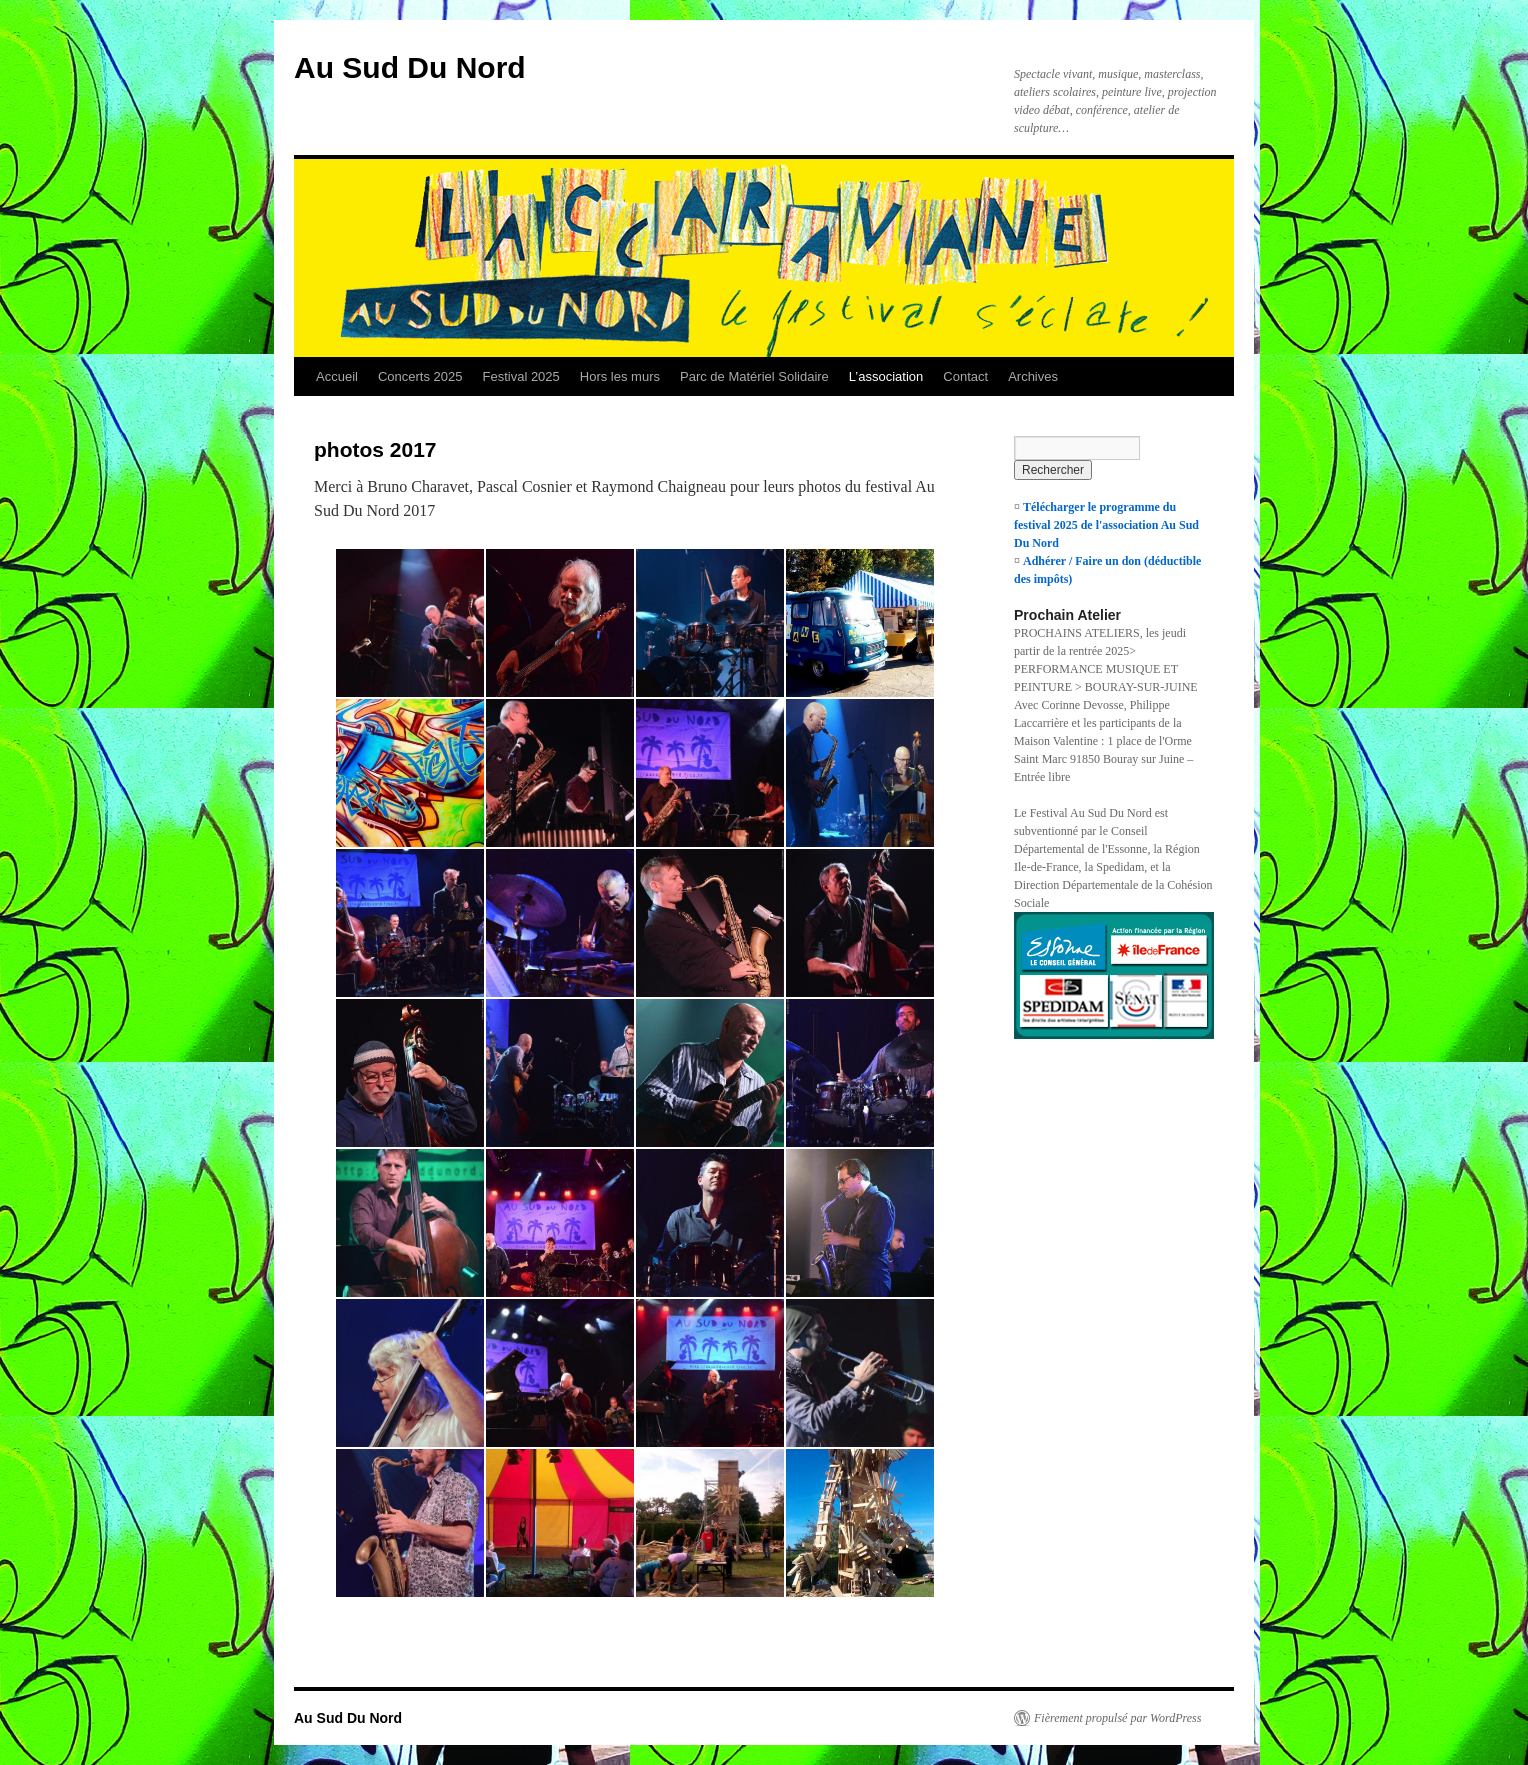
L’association (886, 376)
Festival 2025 (520, 376)
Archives (1033, 376)
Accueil (337, 376)
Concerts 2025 (420, 376)
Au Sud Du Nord (410, 67)
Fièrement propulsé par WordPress (1117, 1718)
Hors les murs (620, 376)
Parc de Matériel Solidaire (754, 376)
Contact (965, 376)
